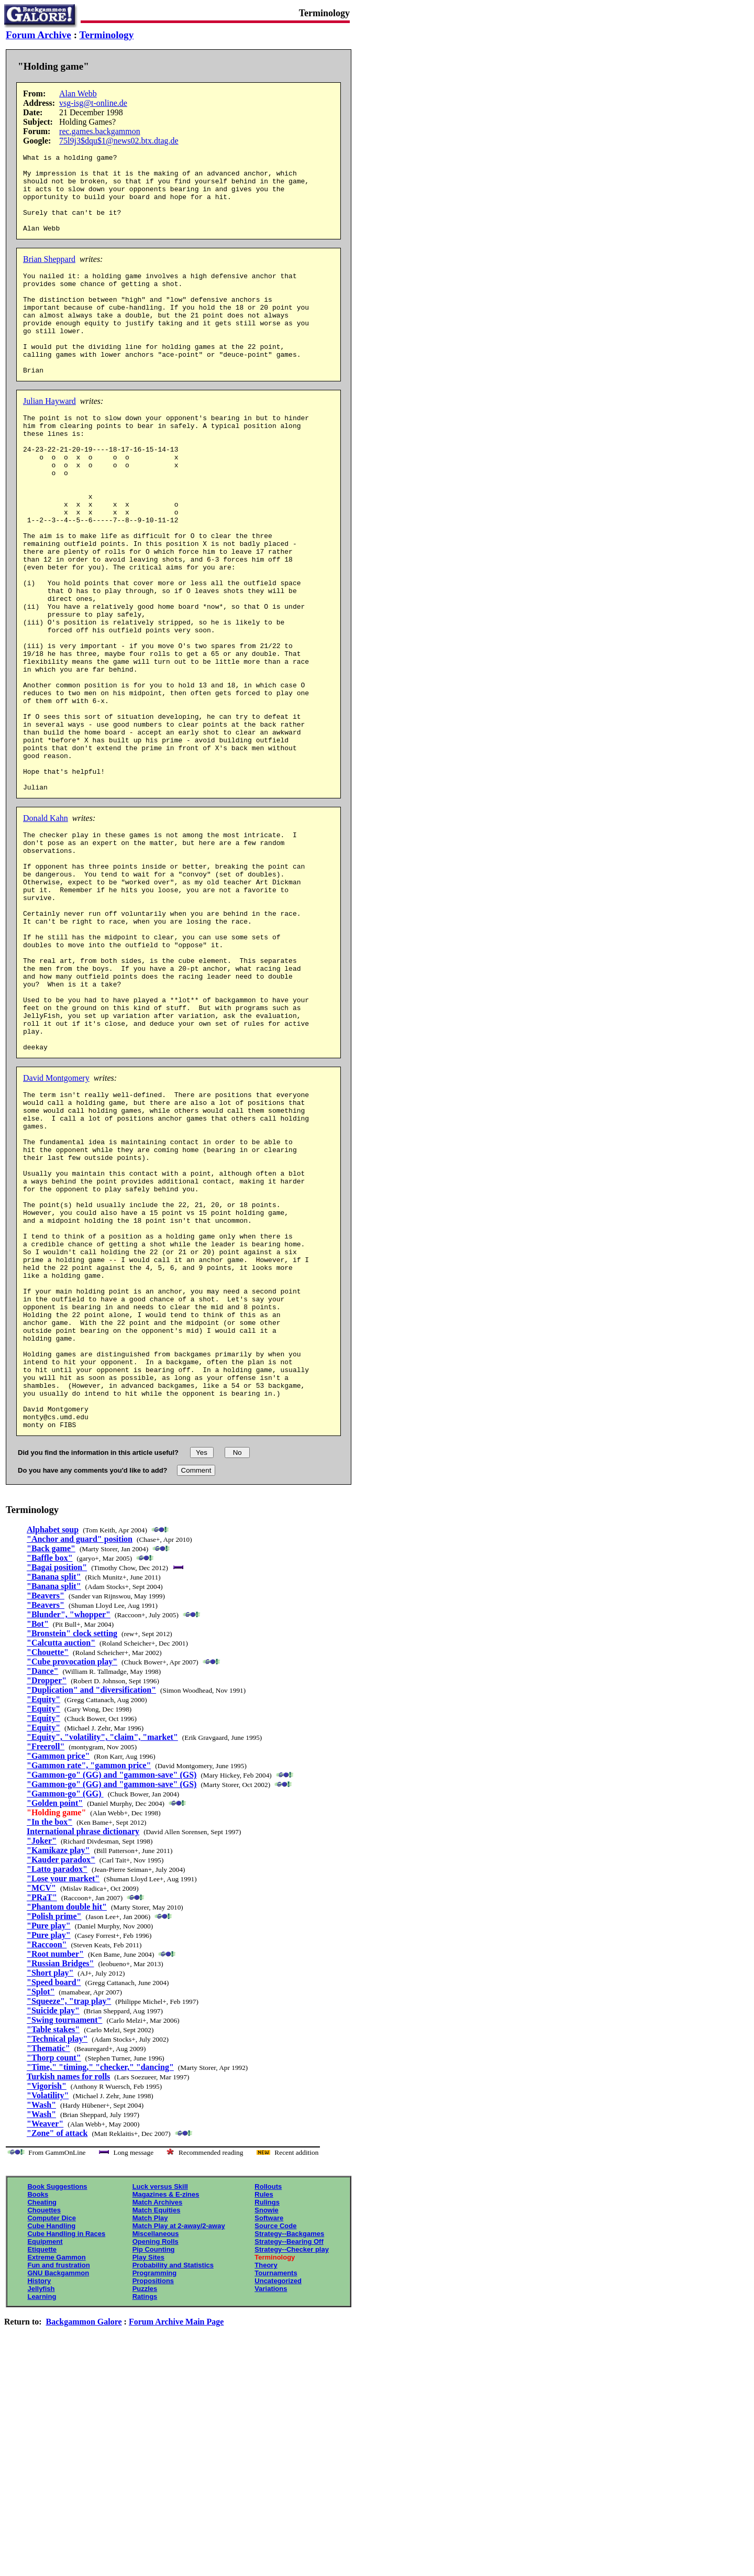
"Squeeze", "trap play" (69, 2224)
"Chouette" (48, 1875)
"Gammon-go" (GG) (65, 2016)
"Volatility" (48, 2318)
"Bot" (38, 1847)
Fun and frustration (58, 2488)
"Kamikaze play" (58, 2073)
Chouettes (44, 2433)
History (39, 2504)
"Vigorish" (46, 2309)
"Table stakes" (53, 2252)
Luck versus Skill (160, 2410)
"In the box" (49, 2045)
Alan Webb (78, 93)
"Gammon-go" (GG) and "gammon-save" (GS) (111, 1997)
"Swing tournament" (64, 2243)
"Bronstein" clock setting (72, 1856)
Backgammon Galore (84, 2544)
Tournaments (275, 2496)
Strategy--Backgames (289, 2457)
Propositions (153, 2504)
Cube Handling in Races (66, 2457)
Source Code (275, 2449)
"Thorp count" (54, 2280)
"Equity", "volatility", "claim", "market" (102, 1960)
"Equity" (43, 1922)
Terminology (107, 34)
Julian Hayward (49, 437)
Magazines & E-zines (165, 2417)
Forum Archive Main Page (176, 2544)
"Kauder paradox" (61, 2082)
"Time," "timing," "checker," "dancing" (100, 2290)
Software (268, 2441)
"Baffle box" (50, 1781)
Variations (270, 2512)
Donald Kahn (45, 929)
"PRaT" (42, 2120)
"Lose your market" (63, 2101)
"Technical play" (57, 2261)
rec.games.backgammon (99, 131)
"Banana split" (54, 1799)
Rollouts (268, 2410)
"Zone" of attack (57, 2356)
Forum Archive (38, 34)
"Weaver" (45, 2346)
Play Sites (148, 2480)
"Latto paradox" (57, 2092)
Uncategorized (278, 2504)
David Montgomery (56, 1233)
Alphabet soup (53, 1752)
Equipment (44, 2465)
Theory (265, 2488)
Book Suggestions (57, 2410)
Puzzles (145, 2512)
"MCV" (41, 2111)
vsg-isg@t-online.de (93, 102)
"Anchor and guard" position (79, 1762)
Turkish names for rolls (68, 2299)
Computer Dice (51, 2441)
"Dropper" (46, 1903)
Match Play (150, 2441)
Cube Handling (51, 2449)
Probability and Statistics (173, 2488)
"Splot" (40, 2214)
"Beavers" (45, 1818)
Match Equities (156, 2433)
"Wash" (41, 2327)
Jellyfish (40, 2512)
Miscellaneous (155, 2457)
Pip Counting (153, 2472)
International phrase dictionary (83, 2054)
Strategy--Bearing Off (288, 2465)
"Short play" (50, 2195)
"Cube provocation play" (72, 1884)
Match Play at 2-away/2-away (178, 2449)
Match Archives (157, 2425)
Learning (41, 2520)
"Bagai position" (57, 1790)
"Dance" (42, 1894)
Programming (154, 2496)
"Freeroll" (45, 1969)
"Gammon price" (58, 1979)
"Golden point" (55, 2026)
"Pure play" (49, 2148)
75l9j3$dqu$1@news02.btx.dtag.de (119, 140)
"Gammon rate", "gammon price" (89, 1988)
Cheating (42, 2425)
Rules (263, 2417)
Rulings (267, 2425)
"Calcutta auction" (61, 1865)
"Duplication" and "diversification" (91, 1913)
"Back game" (51, 1771)
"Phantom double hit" (67, 2129)
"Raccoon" (46, 2167)
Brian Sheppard (49, 274)
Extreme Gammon (56, 2480)
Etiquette (42, 2472)
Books (37, 2417)
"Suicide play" (53, 2233)
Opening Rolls (155, 2465)
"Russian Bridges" (60, 2186)
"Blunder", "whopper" (68, 1837)
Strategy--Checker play (291, 2472)
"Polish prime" (54, 2139)
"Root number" (55, 2177)
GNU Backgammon (58, 2496)
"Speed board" (54, 2205)
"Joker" (42, 2063)
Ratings (145, 2520)
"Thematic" (48, 2271)
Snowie (266, 2433)
